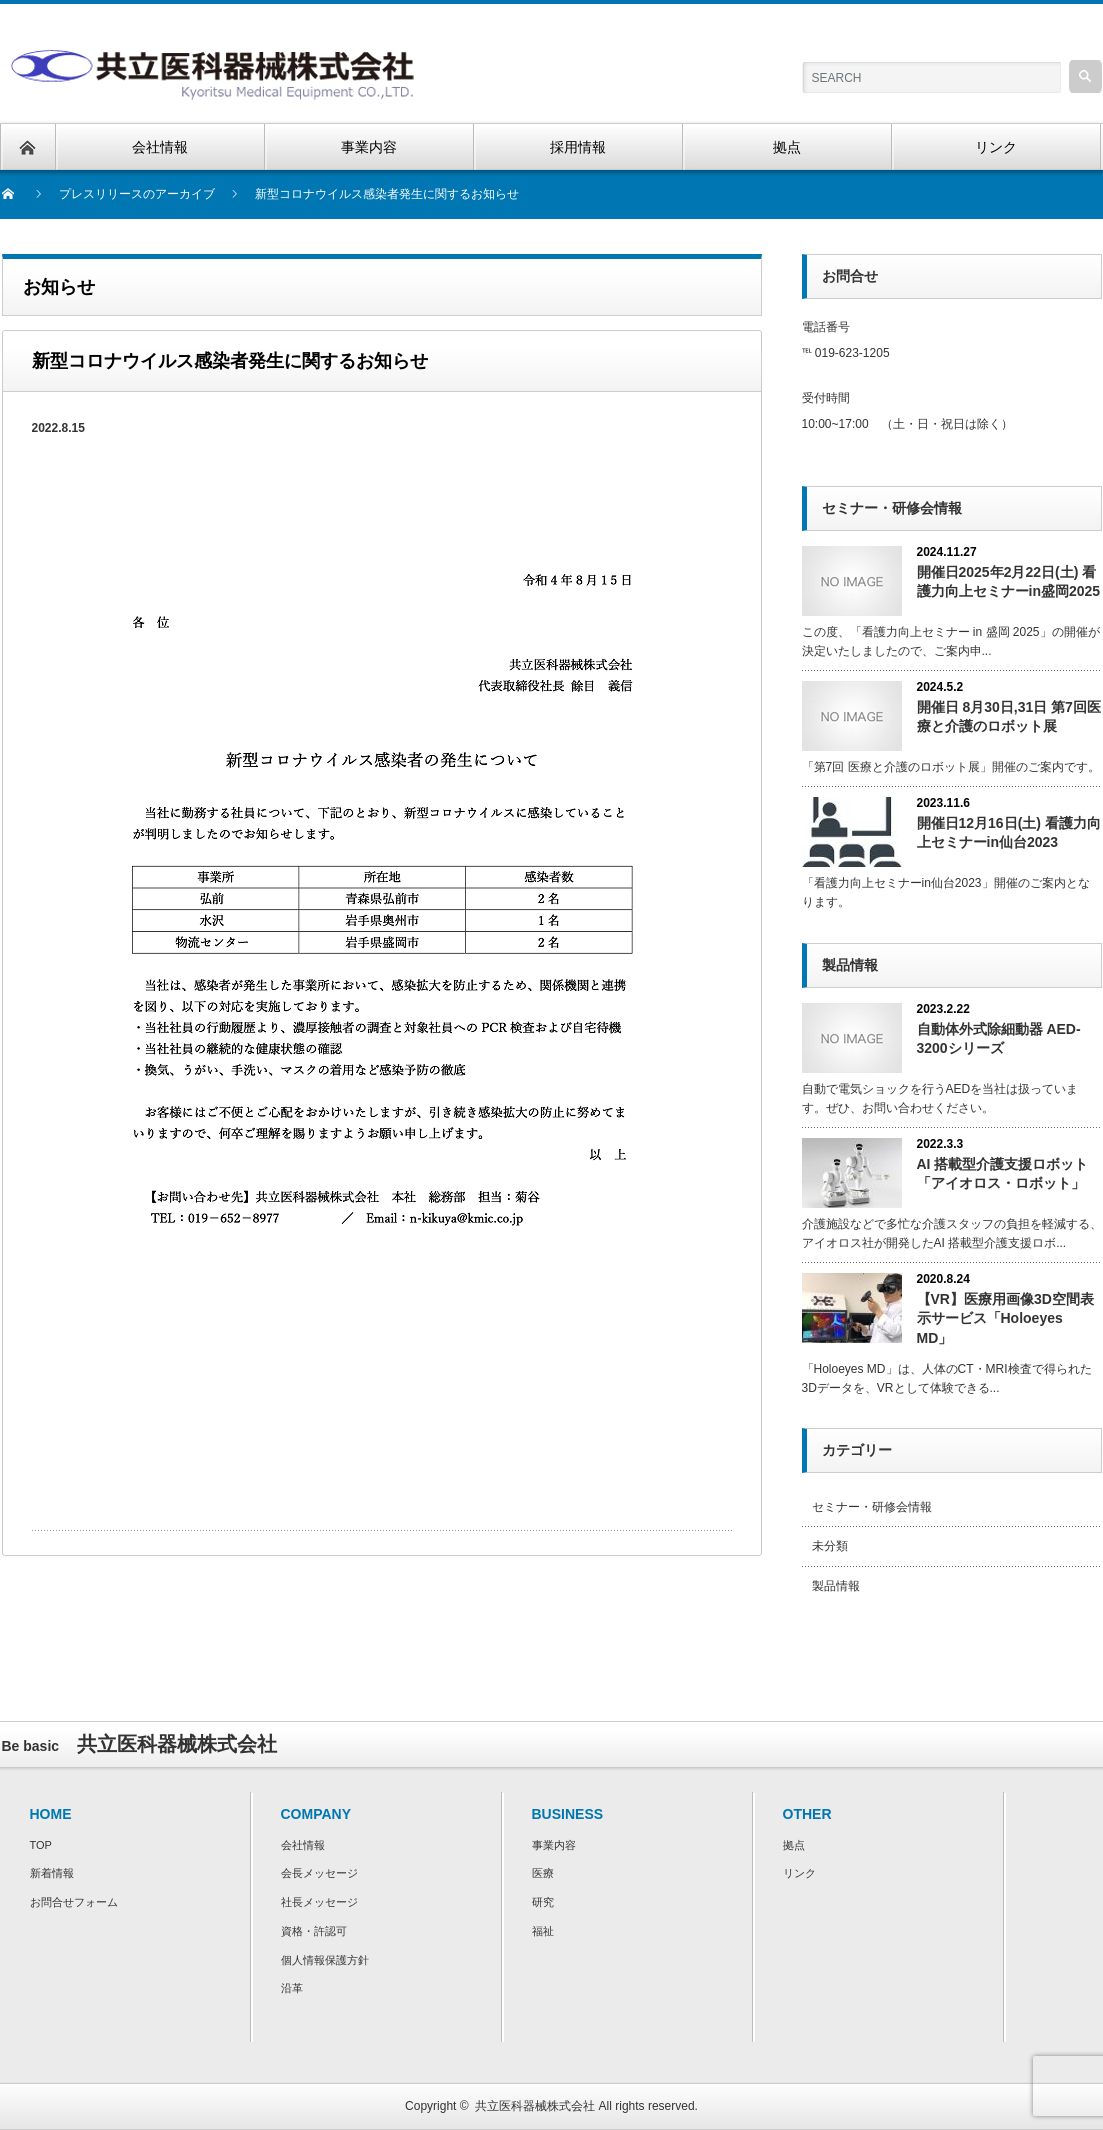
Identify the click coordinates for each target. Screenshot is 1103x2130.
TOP (41, 1845)
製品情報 (836, 1586)
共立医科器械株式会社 (535, 2106)
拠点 (794, 1845)
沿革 (292, 1988)
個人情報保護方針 (325, 1960)
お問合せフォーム (74, 1902)
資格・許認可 (314, 1931)
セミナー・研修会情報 (872, 1507)
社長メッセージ (319, 1902)
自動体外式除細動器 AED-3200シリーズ (999, 1038)
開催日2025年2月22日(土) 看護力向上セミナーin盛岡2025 (1009, 581)
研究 (543, 1902)
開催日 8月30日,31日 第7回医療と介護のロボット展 (1009, 716)
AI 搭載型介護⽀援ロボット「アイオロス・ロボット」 (1003, 1173)
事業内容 (554, 1845)
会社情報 (303, 1845)
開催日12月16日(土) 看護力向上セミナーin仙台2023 (1009, 832)
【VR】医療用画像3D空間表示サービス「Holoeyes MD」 (1005, 1318)
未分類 (830, 1546)
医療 (543, 1873)
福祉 (543, 1931)
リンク (799, 1873)
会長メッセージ (319, 1873)
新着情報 (52, 1873)
